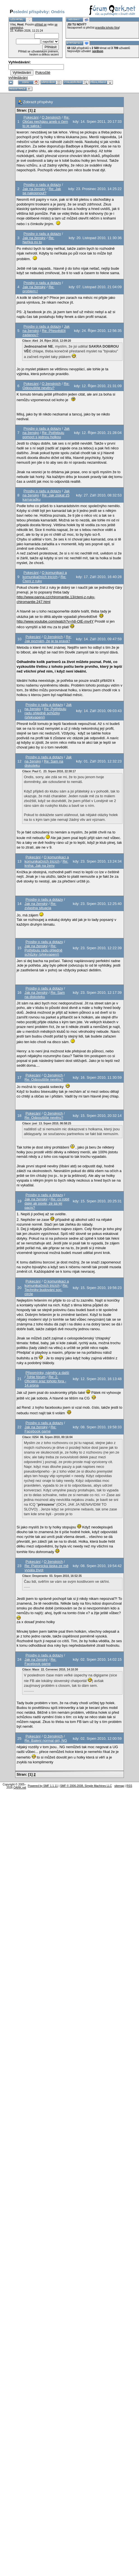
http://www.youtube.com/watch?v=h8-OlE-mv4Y (55, 621)
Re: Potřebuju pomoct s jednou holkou (43, 435)
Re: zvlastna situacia (40, 906)
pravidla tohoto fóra (107, 27)
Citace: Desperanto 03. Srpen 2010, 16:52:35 (52, 1575)
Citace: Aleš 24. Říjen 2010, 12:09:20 (46, 340)
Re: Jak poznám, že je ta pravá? (47, 639)
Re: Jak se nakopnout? (41, 191)
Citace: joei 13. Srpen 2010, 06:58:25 (46, 1123)
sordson (97, 51)
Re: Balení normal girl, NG (45, 1740)
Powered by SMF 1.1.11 (43, 1785)
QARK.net (19, 1787)
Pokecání (31, 117)
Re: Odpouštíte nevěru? (46, 386)
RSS (129, 1785)
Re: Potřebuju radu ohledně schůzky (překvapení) (45, 713)
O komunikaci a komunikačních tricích (44, 574)
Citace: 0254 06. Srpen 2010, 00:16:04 (47, 1437)
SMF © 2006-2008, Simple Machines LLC (86, 1785)
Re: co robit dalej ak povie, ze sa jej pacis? (46, 1203)
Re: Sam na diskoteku (44, 994)
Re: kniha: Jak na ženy (46, 863)
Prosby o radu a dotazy (42, 184)
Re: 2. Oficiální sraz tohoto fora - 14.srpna (45, 1381)
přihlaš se (41, 24)
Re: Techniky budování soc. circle (46, 1289)
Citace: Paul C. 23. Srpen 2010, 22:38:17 (49, 771)
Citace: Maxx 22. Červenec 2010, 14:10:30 (50, 1669)
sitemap (119, 1785)
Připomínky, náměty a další (47, 1373)
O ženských (51, 117)
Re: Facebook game (40, 1429)
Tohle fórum (35, 1377)
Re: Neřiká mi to (38, 240)
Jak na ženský (33, 189)
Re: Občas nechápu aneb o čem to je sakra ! (46, 121)
